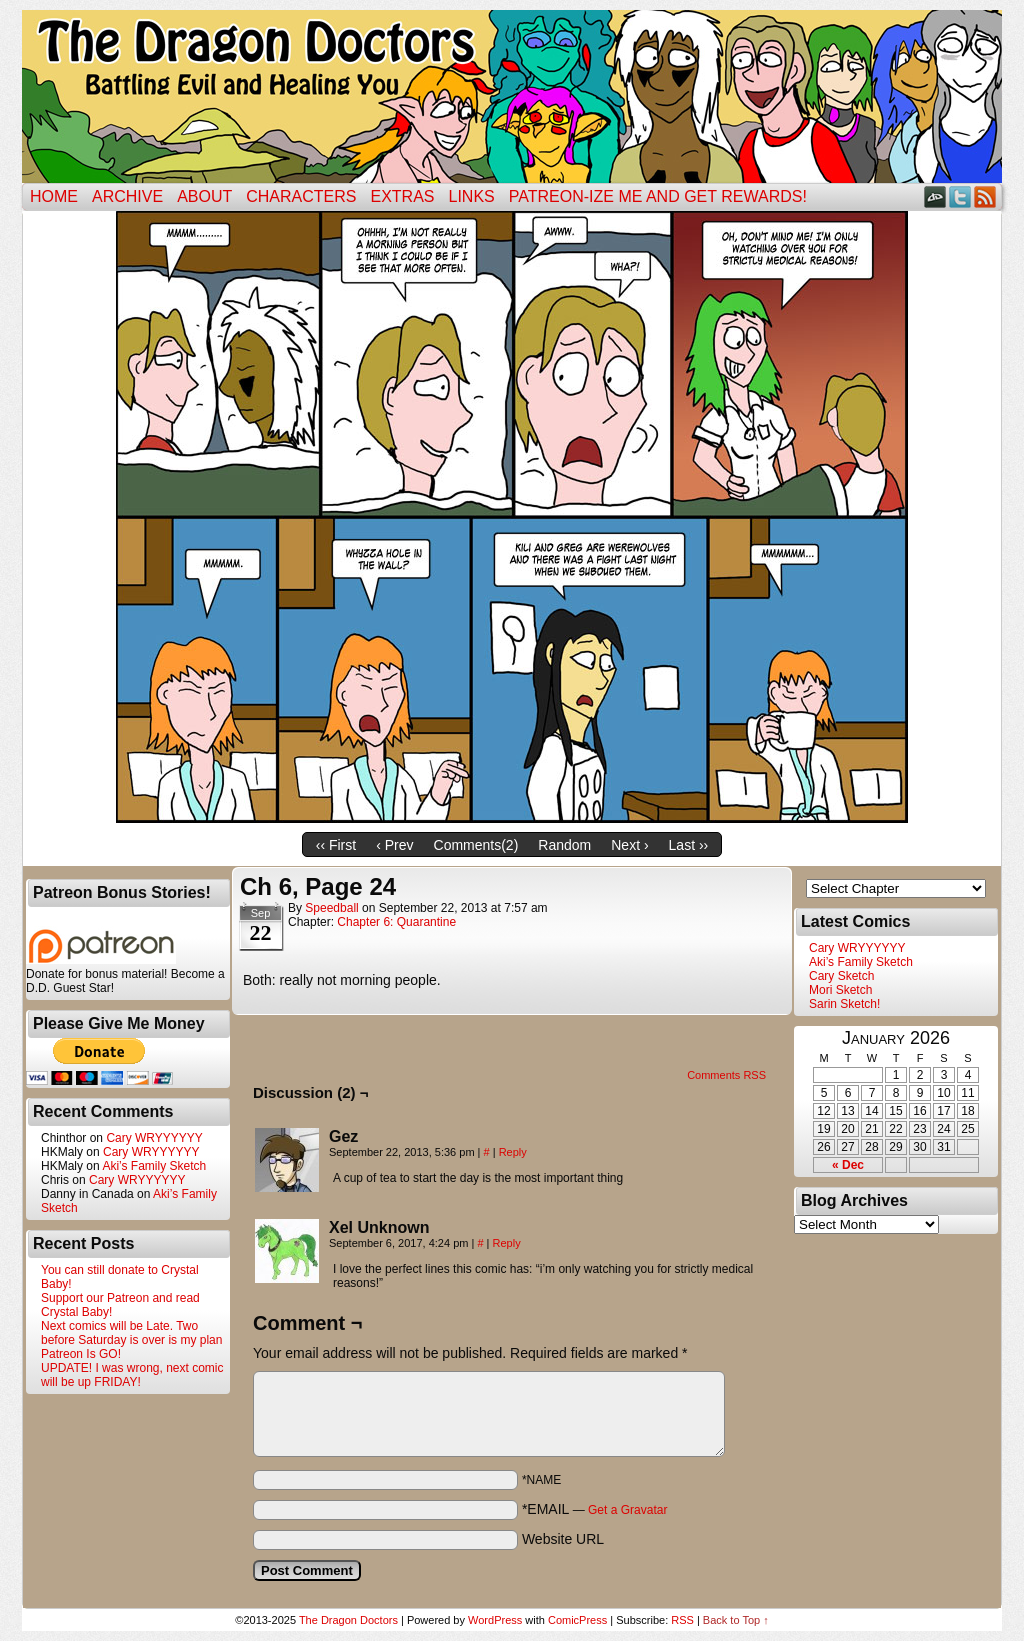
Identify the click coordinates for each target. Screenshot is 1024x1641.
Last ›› (689, 845)
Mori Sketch (840, 990)
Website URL (563, 1539)
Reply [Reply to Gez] (513, 1152)
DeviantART (935, 196)
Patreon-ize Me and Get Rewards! (658, 196)
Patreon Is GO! (81, 1354)
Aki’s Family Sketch (154, 1166)
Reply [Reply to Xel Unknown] (507, 1243)
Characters (301, 196)
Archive (127, 196)
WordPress (495, 1620)
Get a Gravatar (627, 1510)
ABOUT (204, 196)
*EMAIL (595, 1509)
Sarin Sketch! (844, 1004)
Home (54, 196)
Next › (629, 845)
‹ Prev (394, 845)
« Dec (848, 1165)
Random (564, 845)
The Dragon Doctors (348, 1620)
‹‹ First (336, 845)
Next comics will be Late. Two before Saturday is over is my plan (131, 1333)
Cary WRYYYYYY (154, 1138)
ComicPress (577, 1620)
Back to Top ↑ (736, 1620)
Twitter (960, 196)
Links (472, 196)
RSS (985, 196)
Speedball (331, 908)
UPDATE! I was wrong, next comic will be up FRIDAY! (132, 1375)
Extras (402, 196)
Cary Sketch (841, 976)
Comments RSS (726, 1075)
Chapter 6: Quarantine (396, 922)
